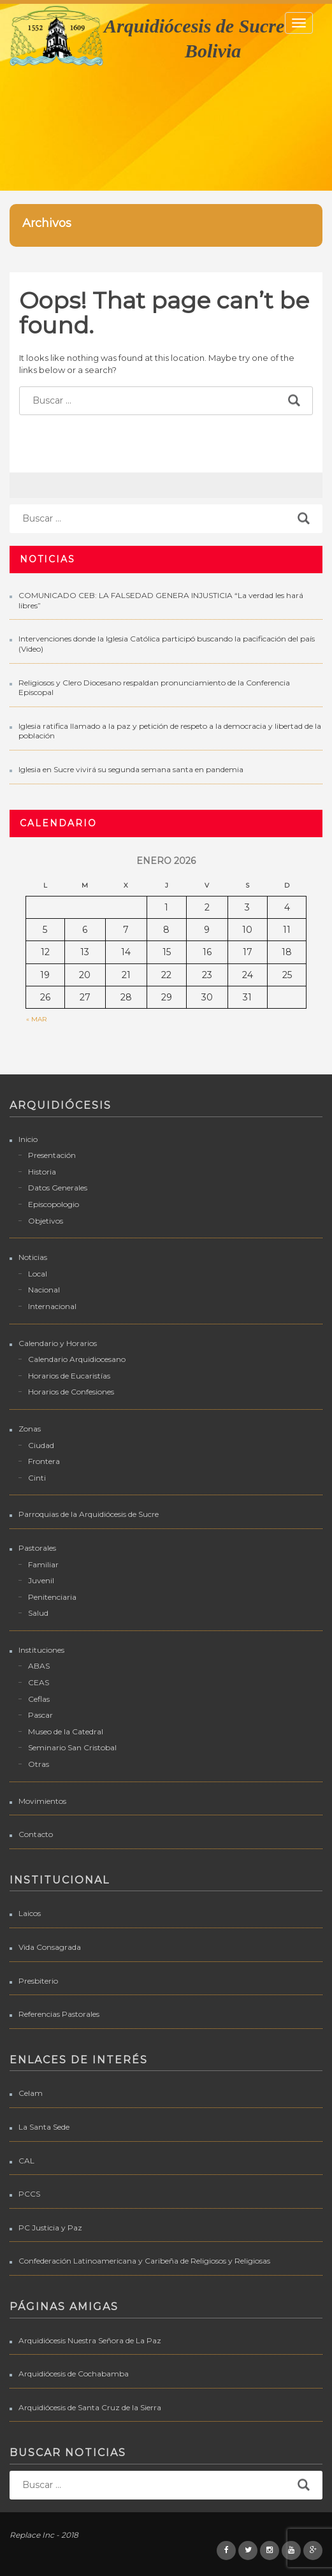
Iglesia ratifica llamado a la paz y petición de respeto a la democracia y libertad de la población (169, 731)
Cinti (37, 1477)
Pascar (40, 1715)
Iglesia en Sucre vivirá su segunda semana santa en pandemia (130, 769)
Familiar (43, 1564)
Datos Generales (57, 1187)
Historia (42, 1171)
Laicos (29, 1913)
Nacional (44, 1289)
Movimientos (42, 1801)
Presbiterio (38, 1981)
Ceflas (39, 1699)
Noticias (32, 1257)
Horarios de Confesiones (71, 1391)
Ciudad (41, 1445)
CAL (26, 2160)
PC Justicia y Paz (50, 2227)
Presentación (52, 1155)
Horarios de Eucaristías (69, 1375)
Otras (38, 1764)
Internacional (52, 1306)
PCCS (29, 2194)
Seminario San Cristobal (72, 1747)
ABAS (39, 1666)
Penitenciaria (52, 1597)
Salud (38, 1613)
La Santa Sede (43, 2127)
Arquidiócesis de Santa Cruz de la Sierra (89, 2407)
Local (37, 1273)
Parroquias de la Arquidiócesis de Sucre (88, 1514)
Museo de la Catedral (65, 1731)
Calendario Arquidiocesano (77, 1359)
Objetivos (45, 1221)
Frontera (44, 1461)
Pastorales (37, 1548)
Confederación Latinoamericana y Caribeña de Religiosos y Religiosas (144, 2260)
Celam (30, 2093)
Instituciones (41, 1650)
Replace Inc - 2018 (44, 2535)
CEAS (38, 1682)
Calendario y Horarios (57, 1343)
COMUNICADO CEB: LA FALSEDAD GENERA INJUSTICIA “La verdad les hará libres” (160, 600)
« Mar (36, 1019)
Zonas (29, 1428)
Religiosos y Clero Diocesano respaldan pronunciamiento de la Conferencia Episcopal (154, 688)
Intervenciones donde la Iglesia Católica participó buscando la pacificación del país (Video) (166, 644)
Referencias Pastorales (58, 2014)
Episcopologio (53, 1204)
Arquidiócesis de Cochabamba (73, 2373)
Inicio (28, 1139)
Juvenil (41, 1580)
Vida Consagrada (49, 1947)
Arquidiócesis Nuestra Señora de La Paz (89, 2340)
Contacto (35, 1834)
